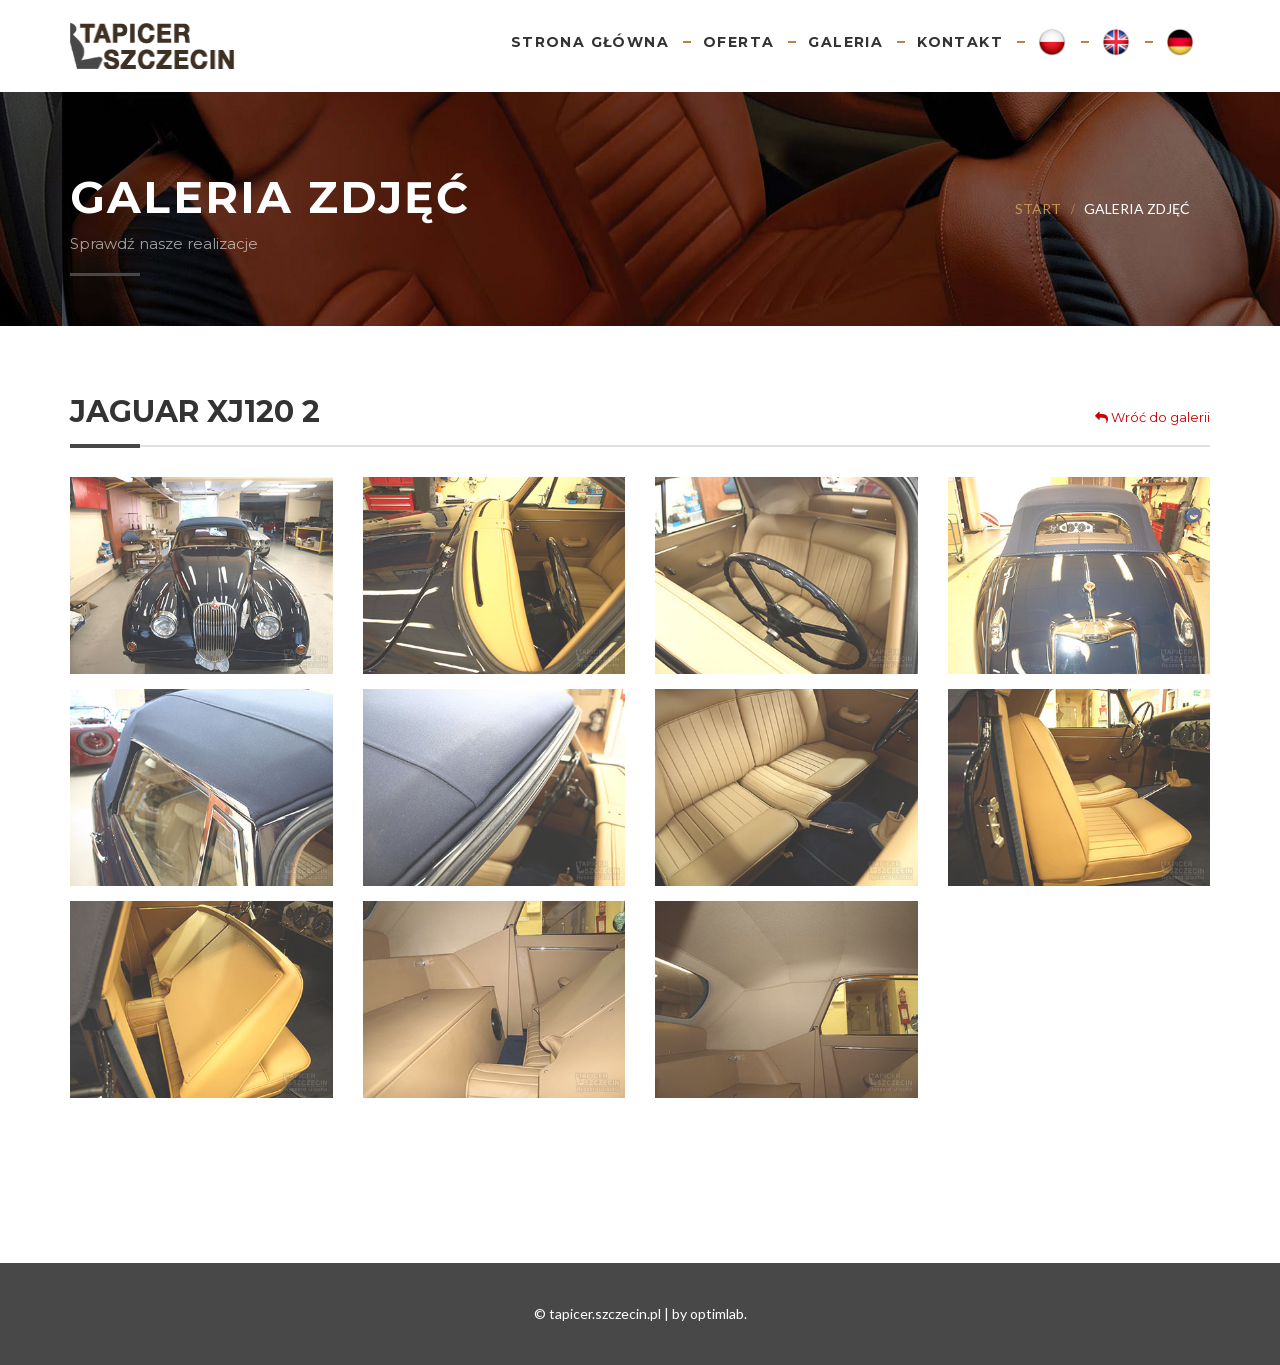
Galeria (845, 42)
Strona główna (590, 42)
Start (1038, 208)
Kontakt (960, 42)
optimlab (717, 1313)
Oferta (738, 42)
